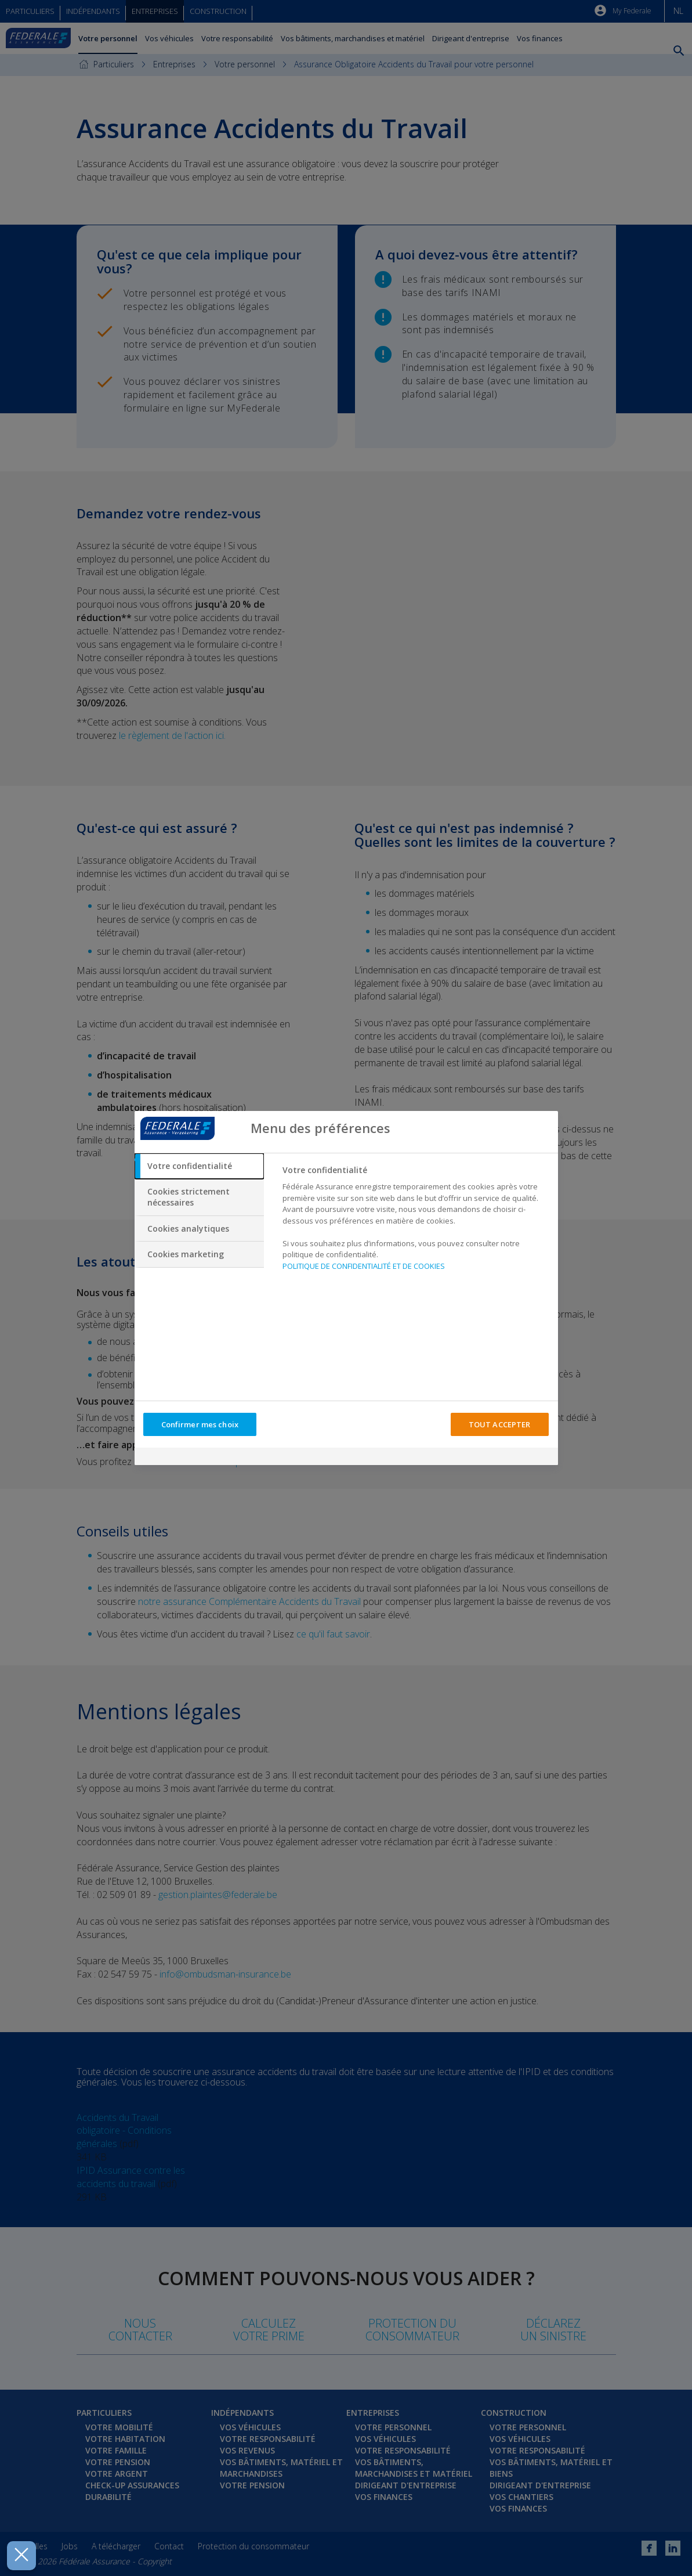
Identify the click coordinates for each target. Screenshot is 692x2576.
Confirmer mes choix (199, 1424)
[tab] (200, 1166)
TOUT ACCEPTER (500, 1424)
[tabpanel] (415, 1221)
